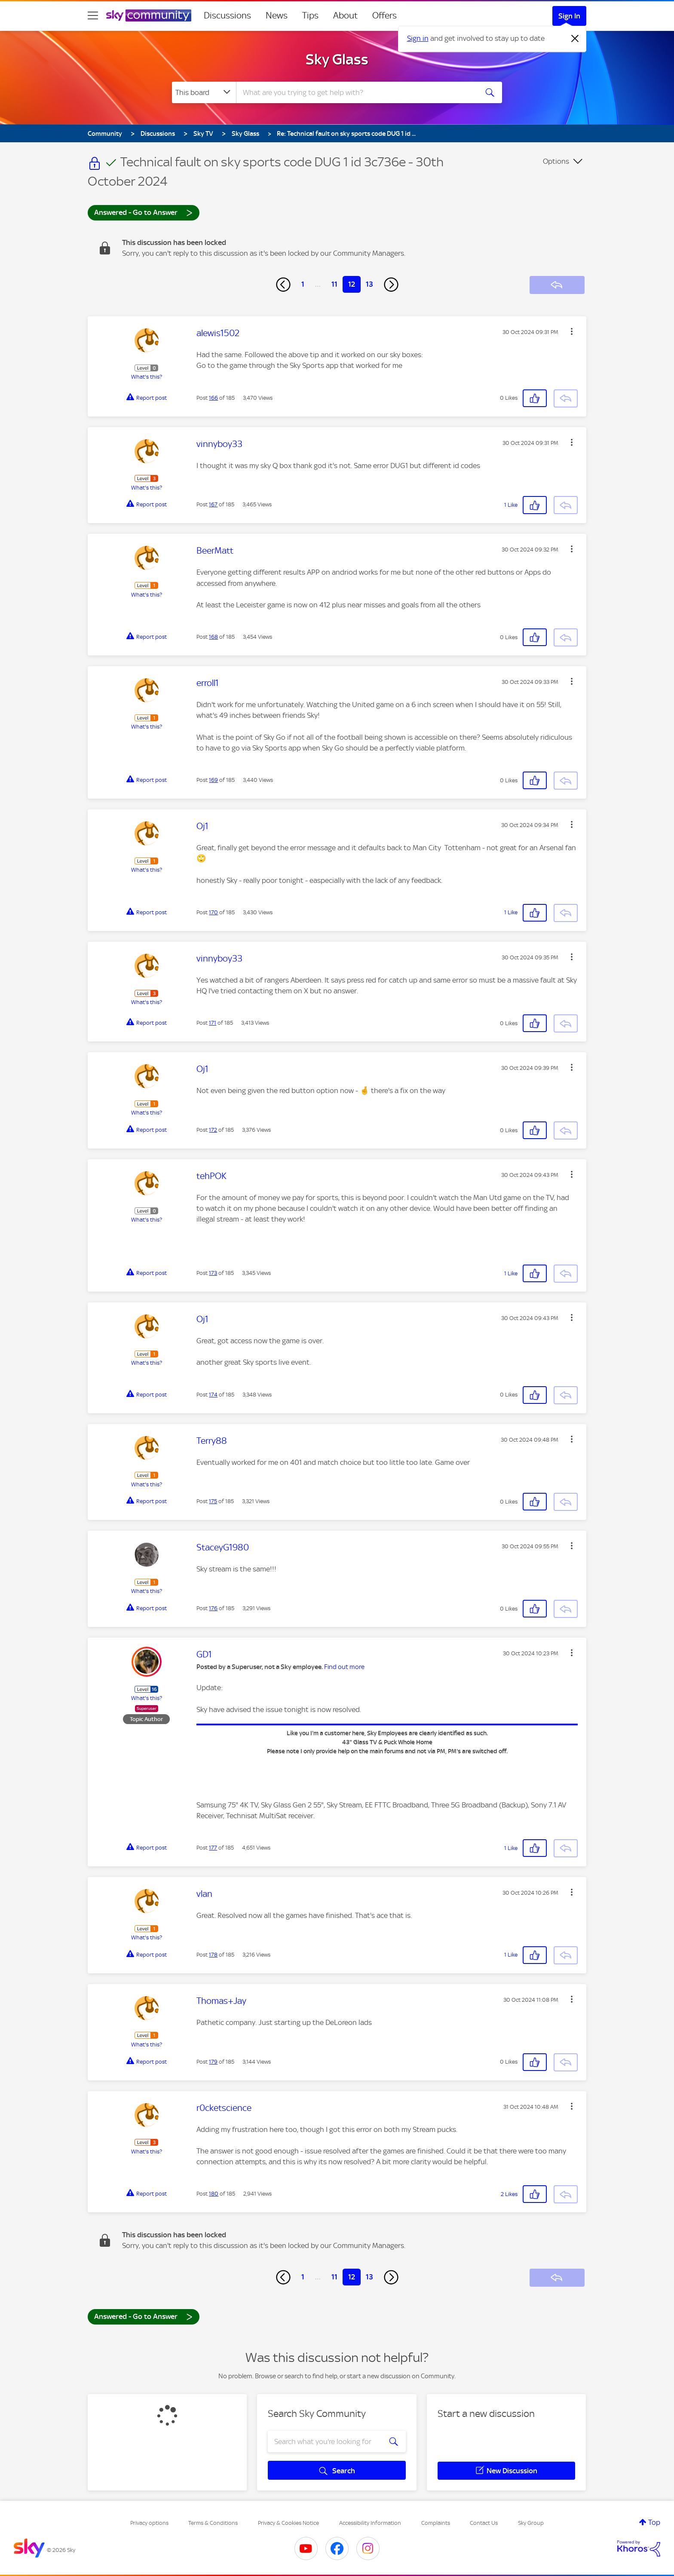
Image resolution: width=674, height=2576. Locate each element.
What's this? (146, 377)
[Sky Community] (148, 15)
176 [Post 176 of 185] (213, 1608)
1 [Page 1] (302, 284)
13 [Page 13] (369, 284)
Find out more (344, 1667)
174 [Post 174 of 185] (213, 1394)
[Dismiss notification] (575, 39)
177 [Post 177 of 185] (213, 1847)
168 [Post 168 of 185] (213, 637)
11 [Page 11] (334, 284)
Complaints (435, 2523)
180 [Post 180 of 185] (213, 2193)
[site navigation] (93, 15)
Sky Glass (337, 59)
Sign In (569, 16)
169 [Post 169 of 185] (213, 780)
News (277, 15)
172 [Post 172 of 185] (213, 1130)
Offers (384, 15)
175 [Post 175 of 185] (213, 1501)
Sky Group (531, 2523)
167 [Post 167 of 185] (213, 504)
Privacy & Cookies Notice (288, 2523)
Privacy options (149, 2523)
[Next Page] (391, 284)
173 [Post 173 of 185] (213, 1273)
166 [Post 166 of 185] (213, 398)
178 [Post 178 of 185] (213, 1954)
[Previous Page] (283, 284)
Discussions (227, 15)
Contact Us (484, 2523)
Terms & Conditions (213, 2523)
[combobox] (355, 92)
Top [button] (654, 2522)
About (345, 15)
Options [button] (556, 161)
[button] (572, 331)
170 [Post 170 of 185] (213, 912)
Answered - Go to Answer (143, 212)
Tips (310, 15)
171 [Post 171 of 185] (212, 1023)
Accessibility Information (370, 2523)
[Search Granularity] (204, 92)
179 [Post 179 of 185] (213, 2061)
